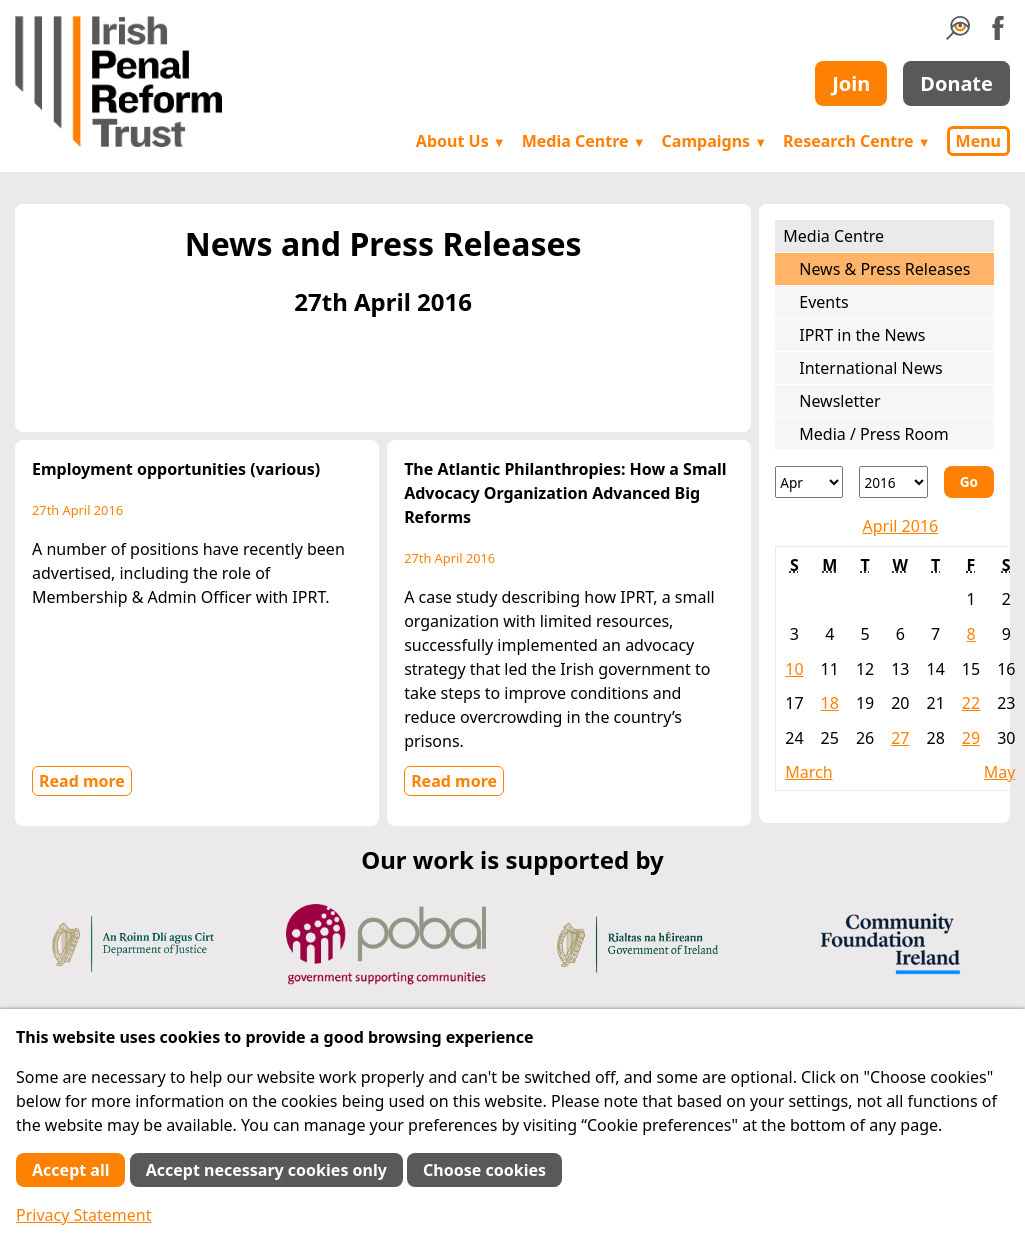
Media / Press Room (874, 434)
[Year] (893, 482)
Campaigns (715, 141)
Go (969, 481)
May (1000, 772)
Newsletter (839, 401)
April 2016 (900, 526)
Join (851, 83)
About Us (461, 141)
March (808, 772)
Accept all (70, 1170)
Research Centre (856, 141)
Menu (978, 141)
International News (870, 368)
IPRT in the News (862, 335)
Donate (956, 83)
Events (823, 302)
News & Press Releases (884, 269)
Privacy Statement (84, 1215)
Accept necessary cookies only (266, 1170)
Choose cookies (484, 1170)
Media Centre (584, 141)
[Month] (809, 482)
